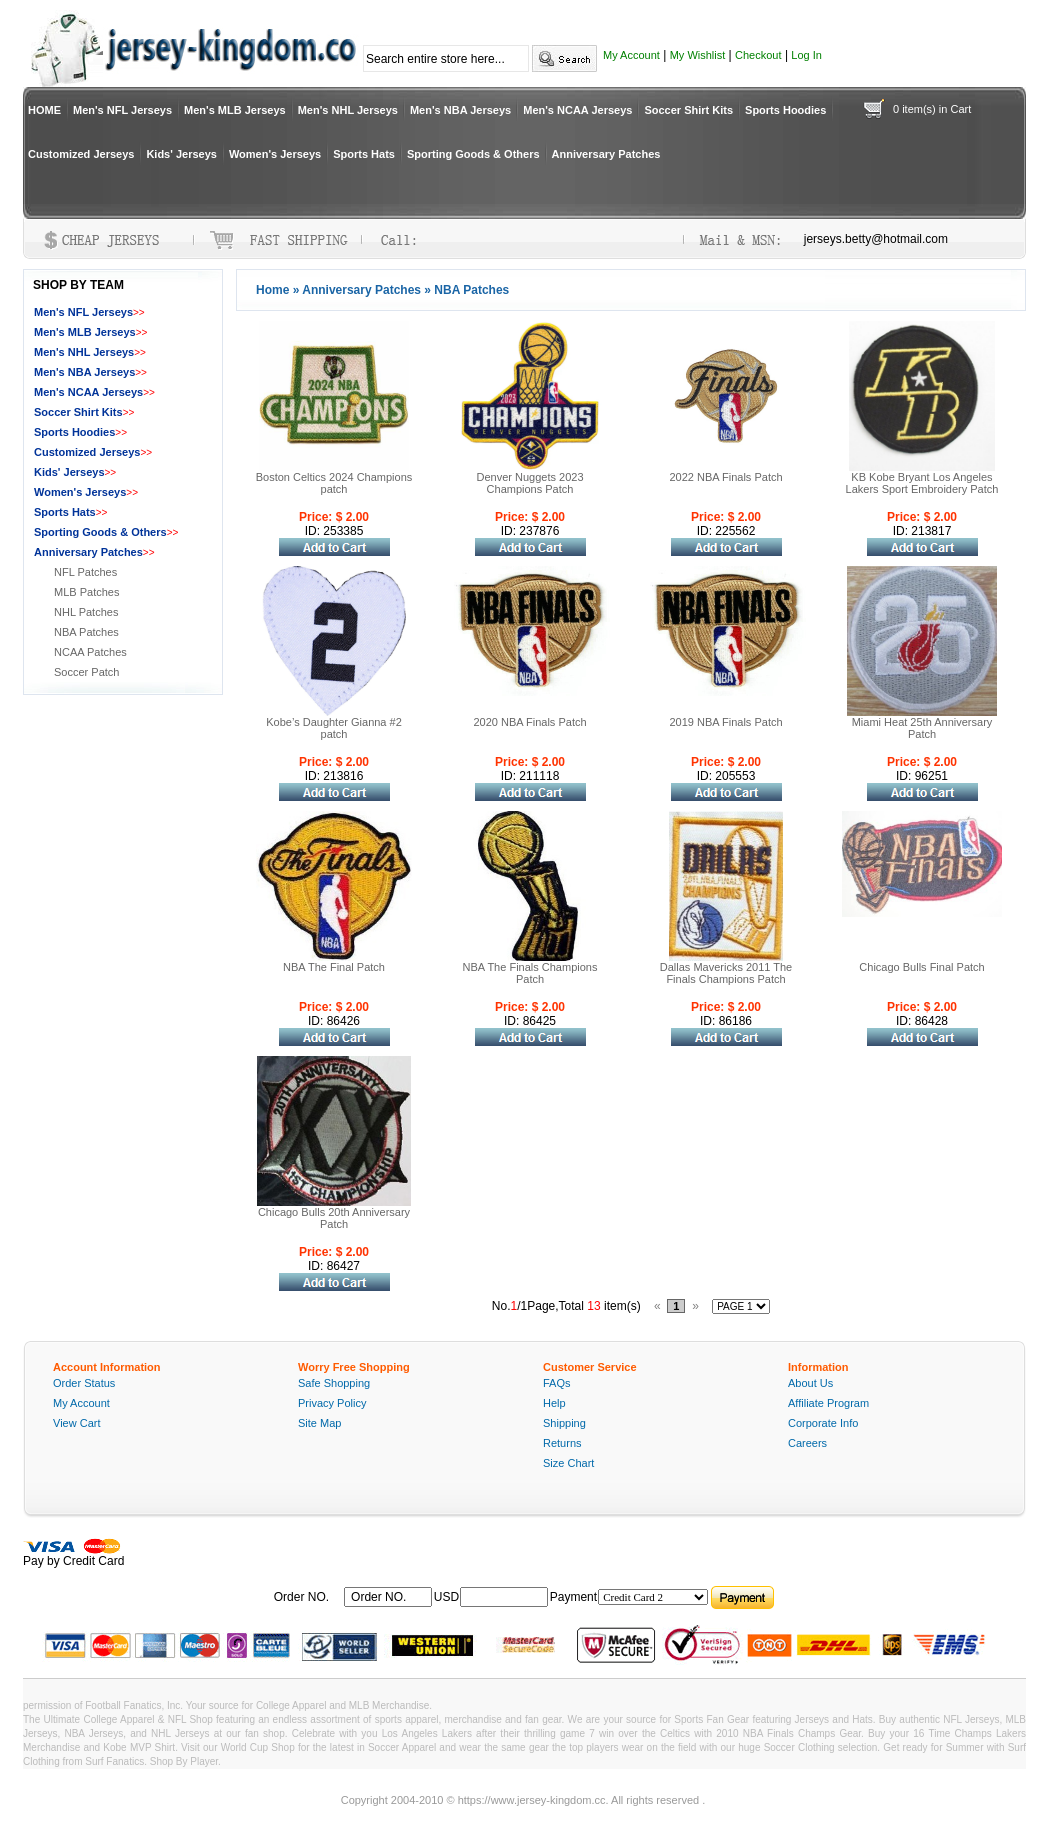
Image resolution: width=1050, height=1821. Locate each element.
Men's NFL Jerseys (122, 110)
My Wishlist (698, 55)
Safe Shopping (334, 1383)
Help (554, 1403)
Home (272, 290)
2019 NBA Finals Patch (725, 722)
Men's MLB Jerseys (235, 110)
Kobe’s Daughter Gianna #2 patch (334, 728)
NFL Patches (85, 572)
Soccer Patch (86, 672)
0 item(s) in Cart (932, 109)
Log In (806, 55)
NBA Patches (86, 632)
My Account (631, 55)
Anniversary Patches (606, 154)
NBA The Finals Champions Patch (530, 973)
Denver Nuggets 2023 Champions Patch (529, 483)
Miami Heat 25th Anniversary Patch (922, 728)
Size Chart (568, 1463)
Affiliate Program (828, 1403)
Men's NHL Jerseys (348, 110)
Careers (807, 1443)
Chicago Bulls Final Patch (921, 967)
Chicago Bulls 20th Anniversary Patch (334, 1218)
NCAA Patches (90, 652)
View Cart (76, 1423)
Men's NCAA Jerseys (577, 110)
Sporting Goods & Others (473, 154)
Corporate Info (823, 1423)
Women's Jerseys (275, 154)
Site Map (319, 1423)
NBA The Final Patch (334, 967)
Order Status (84, 1383)
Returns (562, 1443)
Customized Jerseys (81, 154)
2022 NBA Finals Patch (725, 477)
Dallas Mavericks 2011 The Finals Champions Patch (726, 973)
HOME (44, 110)
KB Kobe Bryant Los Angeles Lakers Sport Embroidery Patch (922, 483)
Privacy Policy (332, 1403)
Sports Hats (364, 154)
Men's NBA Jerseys (460, 110)
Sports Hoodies (785, 110)
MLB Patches (86, 592)
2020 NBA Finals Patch (529, 722)
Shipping (564, 1423)
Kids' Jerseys (181, 154)
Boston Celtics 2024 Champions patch (334, 483)
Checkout (758, 55)
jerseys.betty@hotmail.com (876, 239)
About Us (810, 1383)
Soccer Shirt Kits (688, 110)
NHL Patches (86, 612)
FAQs (557, 1383)
